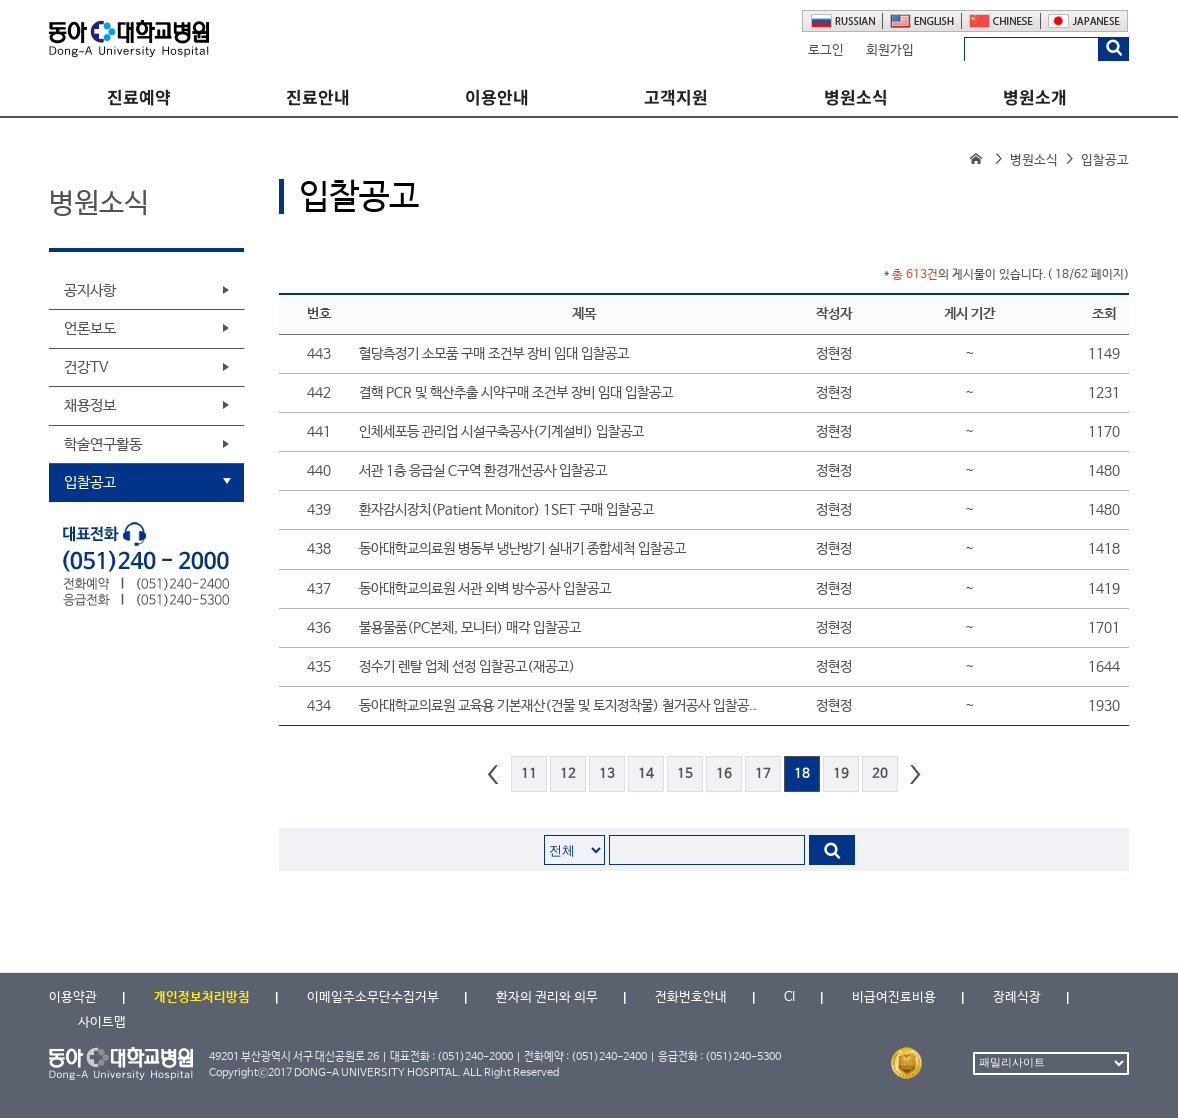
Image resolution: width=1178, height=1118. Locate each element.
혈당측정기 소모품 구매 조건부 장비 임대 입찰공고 (494, 354)
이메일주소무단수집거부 (373, 997)
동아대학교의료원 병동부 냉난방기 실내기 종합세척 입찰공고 (522, 549)
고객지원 (676, 97)
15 (685, 774)
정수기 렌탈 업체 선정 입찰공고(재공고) (467, 667)
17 (763, 774)
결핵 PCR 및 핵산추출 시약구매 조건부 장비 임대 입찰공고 (516, 393)
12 (568, 774)
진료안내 (318, 97)
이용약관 (73, 997)
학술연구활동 (103, 444)
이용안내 (497, 97)
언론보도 (90, 328)
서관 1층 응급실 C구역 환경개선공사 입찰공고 (483, 471)
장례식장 (1017, 997)
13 (607, 774)
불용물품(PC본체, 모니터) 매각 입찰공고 (470, 628)
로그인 (826, 50)
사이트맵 (102, 1022)
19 (841, 774)
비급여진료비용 (894, 997)
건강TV (86, 367)
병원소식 (856, 97)
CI (789, 997)
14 (646, 774)
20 (880, 774)
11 (529, 774)
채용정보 (90, 405)
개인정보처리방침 (202, 997)
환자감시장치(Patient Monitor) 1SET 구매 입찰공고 (506, 510)
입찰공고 (90, 482)
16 (724, 774)
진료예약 (139, 97)
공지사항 (90, 290)
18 (802, 774)
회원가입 (890, 50)
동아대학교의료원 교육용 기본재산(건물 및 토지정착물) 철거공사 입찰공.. (558, 706)
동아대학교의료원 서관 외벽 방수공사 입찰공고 (485, 589)
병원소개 (1035, 97)
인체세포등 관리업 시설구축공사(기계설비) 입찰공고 (501, 432)
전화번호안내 (691, 997)
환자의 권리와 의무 (547, 997)
